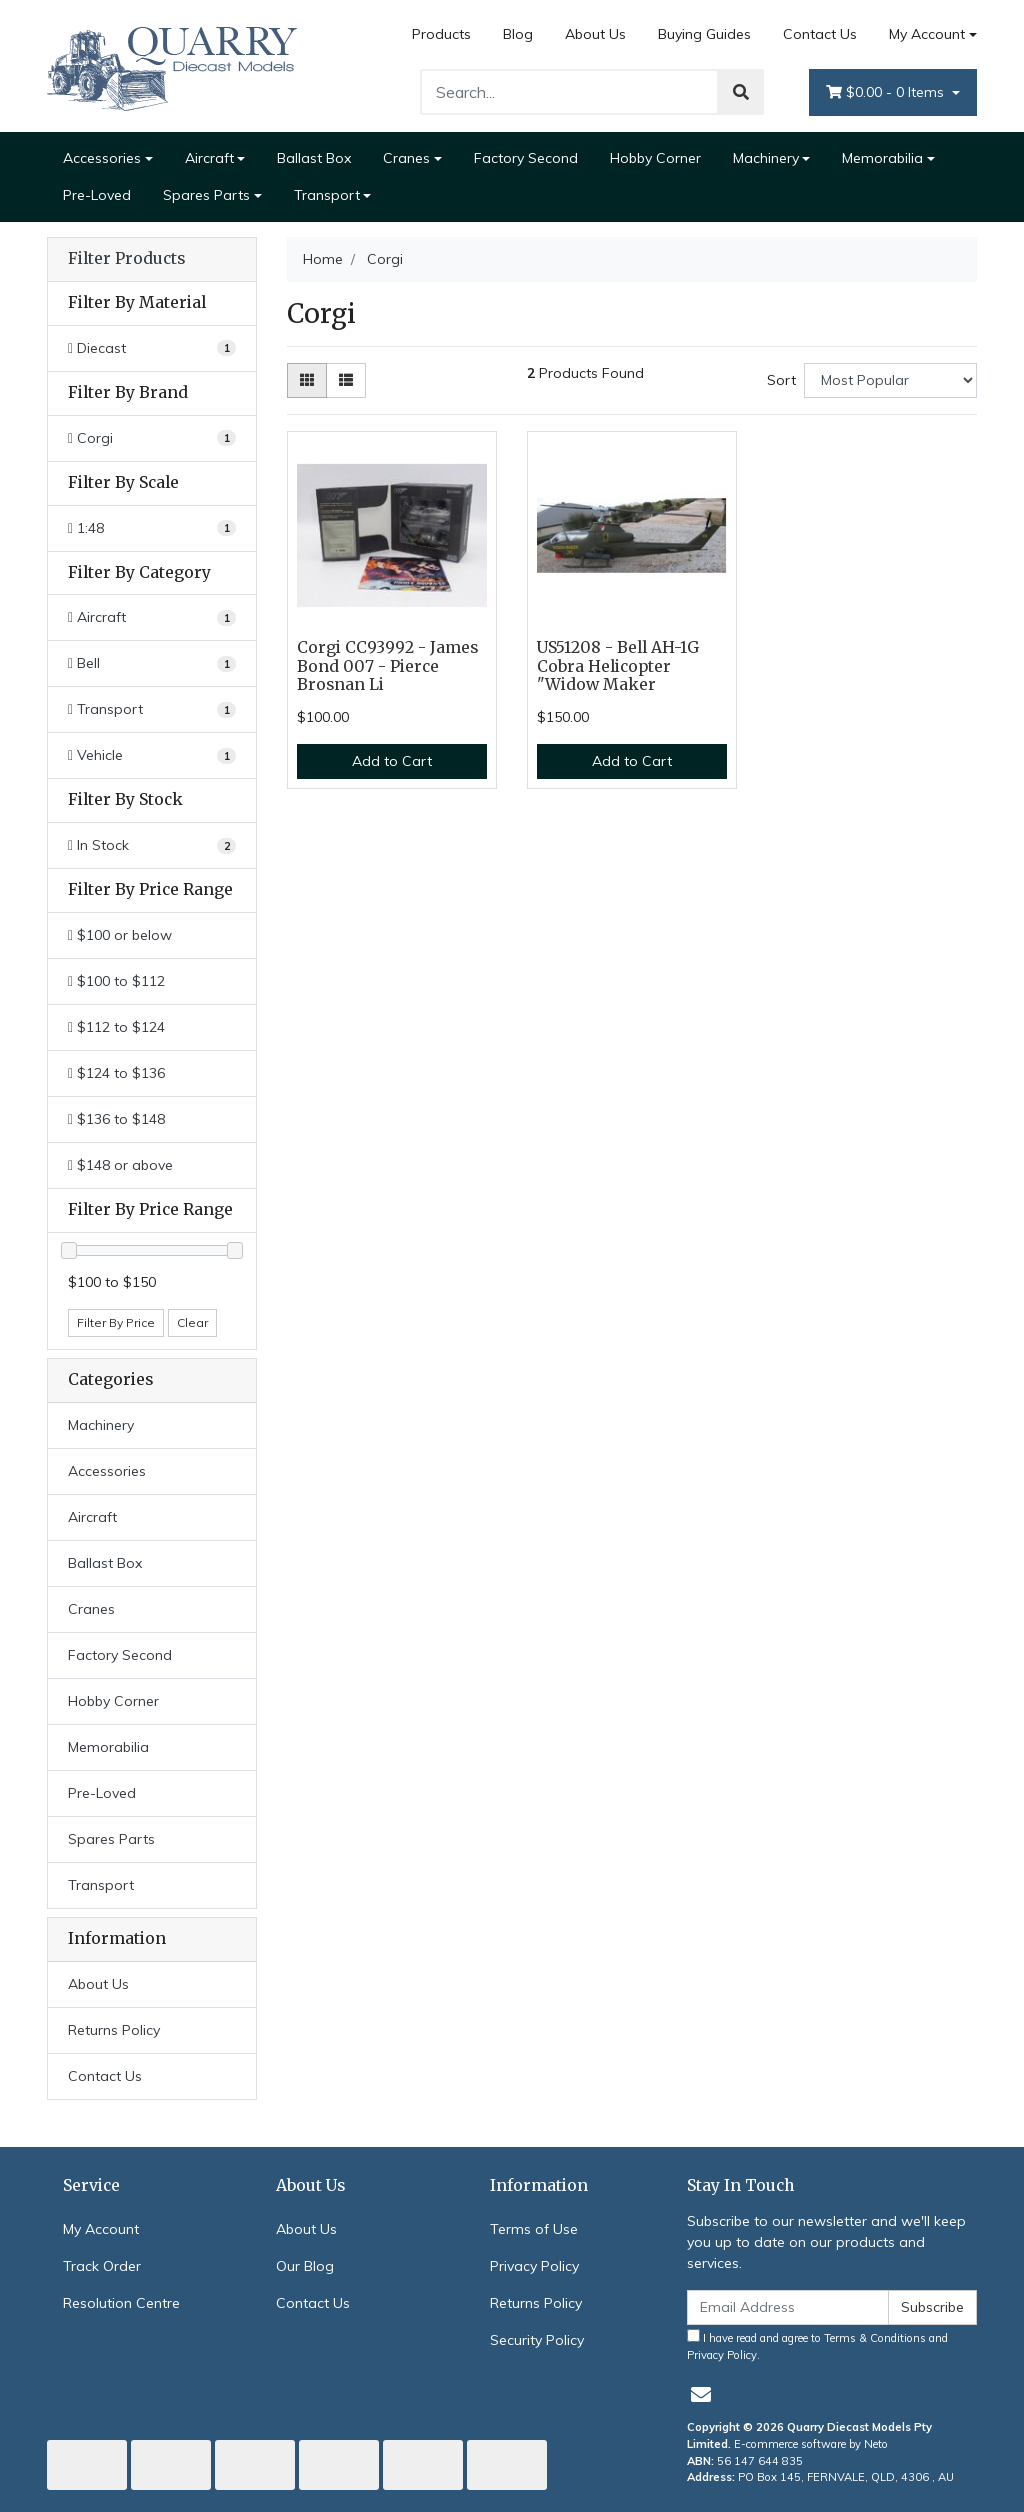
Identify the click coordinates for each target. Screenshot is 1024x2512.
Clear (192, 1322)
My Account (101, 2229)
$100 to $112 (116, 981)
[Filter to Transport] (152, 709)
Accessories (102, 158)
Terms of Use (534, 2229)
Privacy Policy (534, 2266)
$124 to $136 (116, 1073)
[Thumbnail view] (307, 380)
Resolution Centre (121, 2303)
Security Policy (537, 2340)
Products (441, 34)
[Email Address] (788, 2307)
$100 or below (120, 935)
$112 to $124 (116, 1027)
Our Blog (305, 2266)
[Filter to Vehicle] (152, 755)
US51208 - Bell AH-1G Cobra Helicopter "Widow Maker (618, 666)
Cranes (406, 158)
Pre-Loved (97, 195)
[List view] (346, 380)
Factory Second (526, 158)
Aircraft (209, 158)
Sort (781, 380)
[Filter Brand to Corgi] (152, 438)
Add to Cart (392, 761)
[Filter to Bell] (152, 663)
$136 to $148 (116, 1119)
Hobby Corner (655, 158)
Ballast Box (314, 158)
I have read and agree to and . (817, 2345)
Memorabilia (882, 158)
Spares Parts (206, 195)
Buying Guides (704, 34)
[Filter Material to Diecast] (152, 348)
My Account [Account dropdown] (927, 34)
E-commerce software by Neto (811, 2444)
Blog (518, 34)
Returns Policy (114, 2030)
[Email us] (701, 2394)
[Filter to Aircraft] (152, 617)
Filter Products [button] (126, 259)
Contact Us (820, 34)
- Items (887, 92)
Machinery (766, 158)
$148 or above (120, 1165)
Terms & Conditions (875, 2338)
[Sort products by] (890, 380)
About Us (595, 34)
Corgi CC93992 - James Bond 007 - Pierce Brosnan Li (387, 666)
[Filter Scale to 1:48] (152, 528)
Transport (327, 195)
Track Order (102, 2266)
